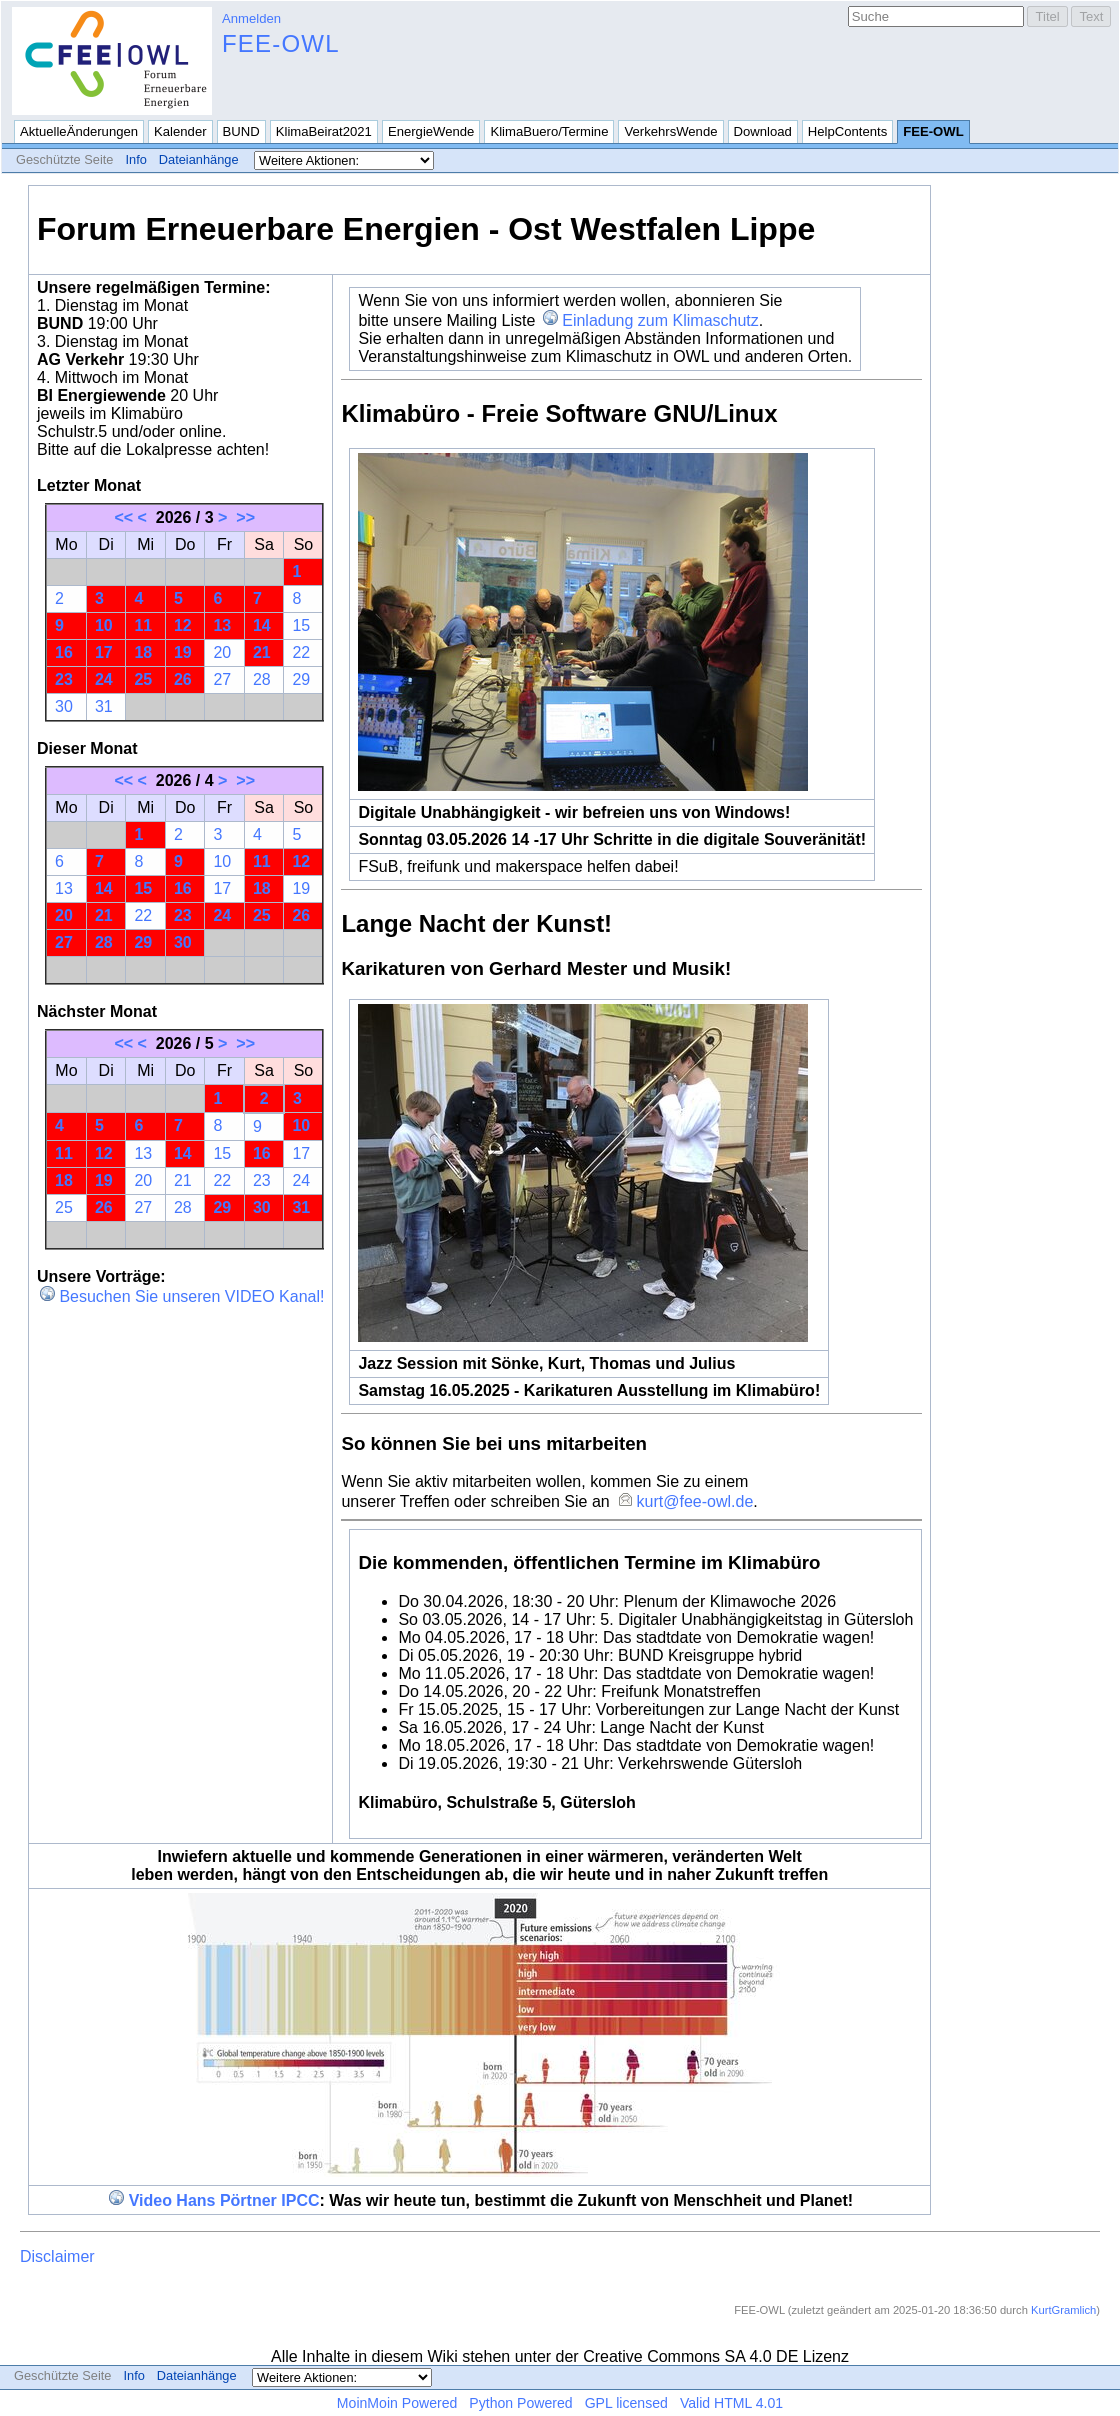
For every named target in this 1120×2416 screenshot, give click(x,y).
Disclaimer (57, 2256)
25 (143, 679)
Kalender (180, 131)
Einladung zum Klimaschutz (660, 320)
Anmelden (251, 18)
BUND (241, 131)
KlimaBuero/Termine (549, 131)
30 (64, 706)
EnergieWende (431, 131)
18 (143, 652)
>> (245, 517)
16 (64, 652)
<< (123, 517)
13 (222, 625)
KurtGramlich (1063, 2310)
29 (301, 679)
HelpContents (847, 131)
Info (135, 159)
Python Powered (520, 2403)
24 (104, 679)
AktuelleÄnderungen (79, 131)
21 (262, 652)
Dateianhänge (199, 159)
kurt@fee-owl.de (695, 1501)
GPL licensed (626, 2403)
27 (222, 679)
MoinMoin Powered (397, 2403)
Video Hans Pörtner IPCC (224, 2200)
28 (262, 679)
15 (301, 625)
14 (262, 625)
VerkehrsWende (670, 131)
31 (104, 706)
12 (183, 625)
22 (301, 652)
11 (143, 625)
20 (222, 652)
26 (183, 679)
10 (104, 625)
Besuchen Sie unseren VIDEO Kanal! (191, 1296)
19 (183, 652)
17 (104, 652)
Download (763, 131)
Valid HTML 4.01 (731, 2403)
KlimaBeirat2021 (324, 131)
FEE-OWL (281, 43)
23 (64, 679)
